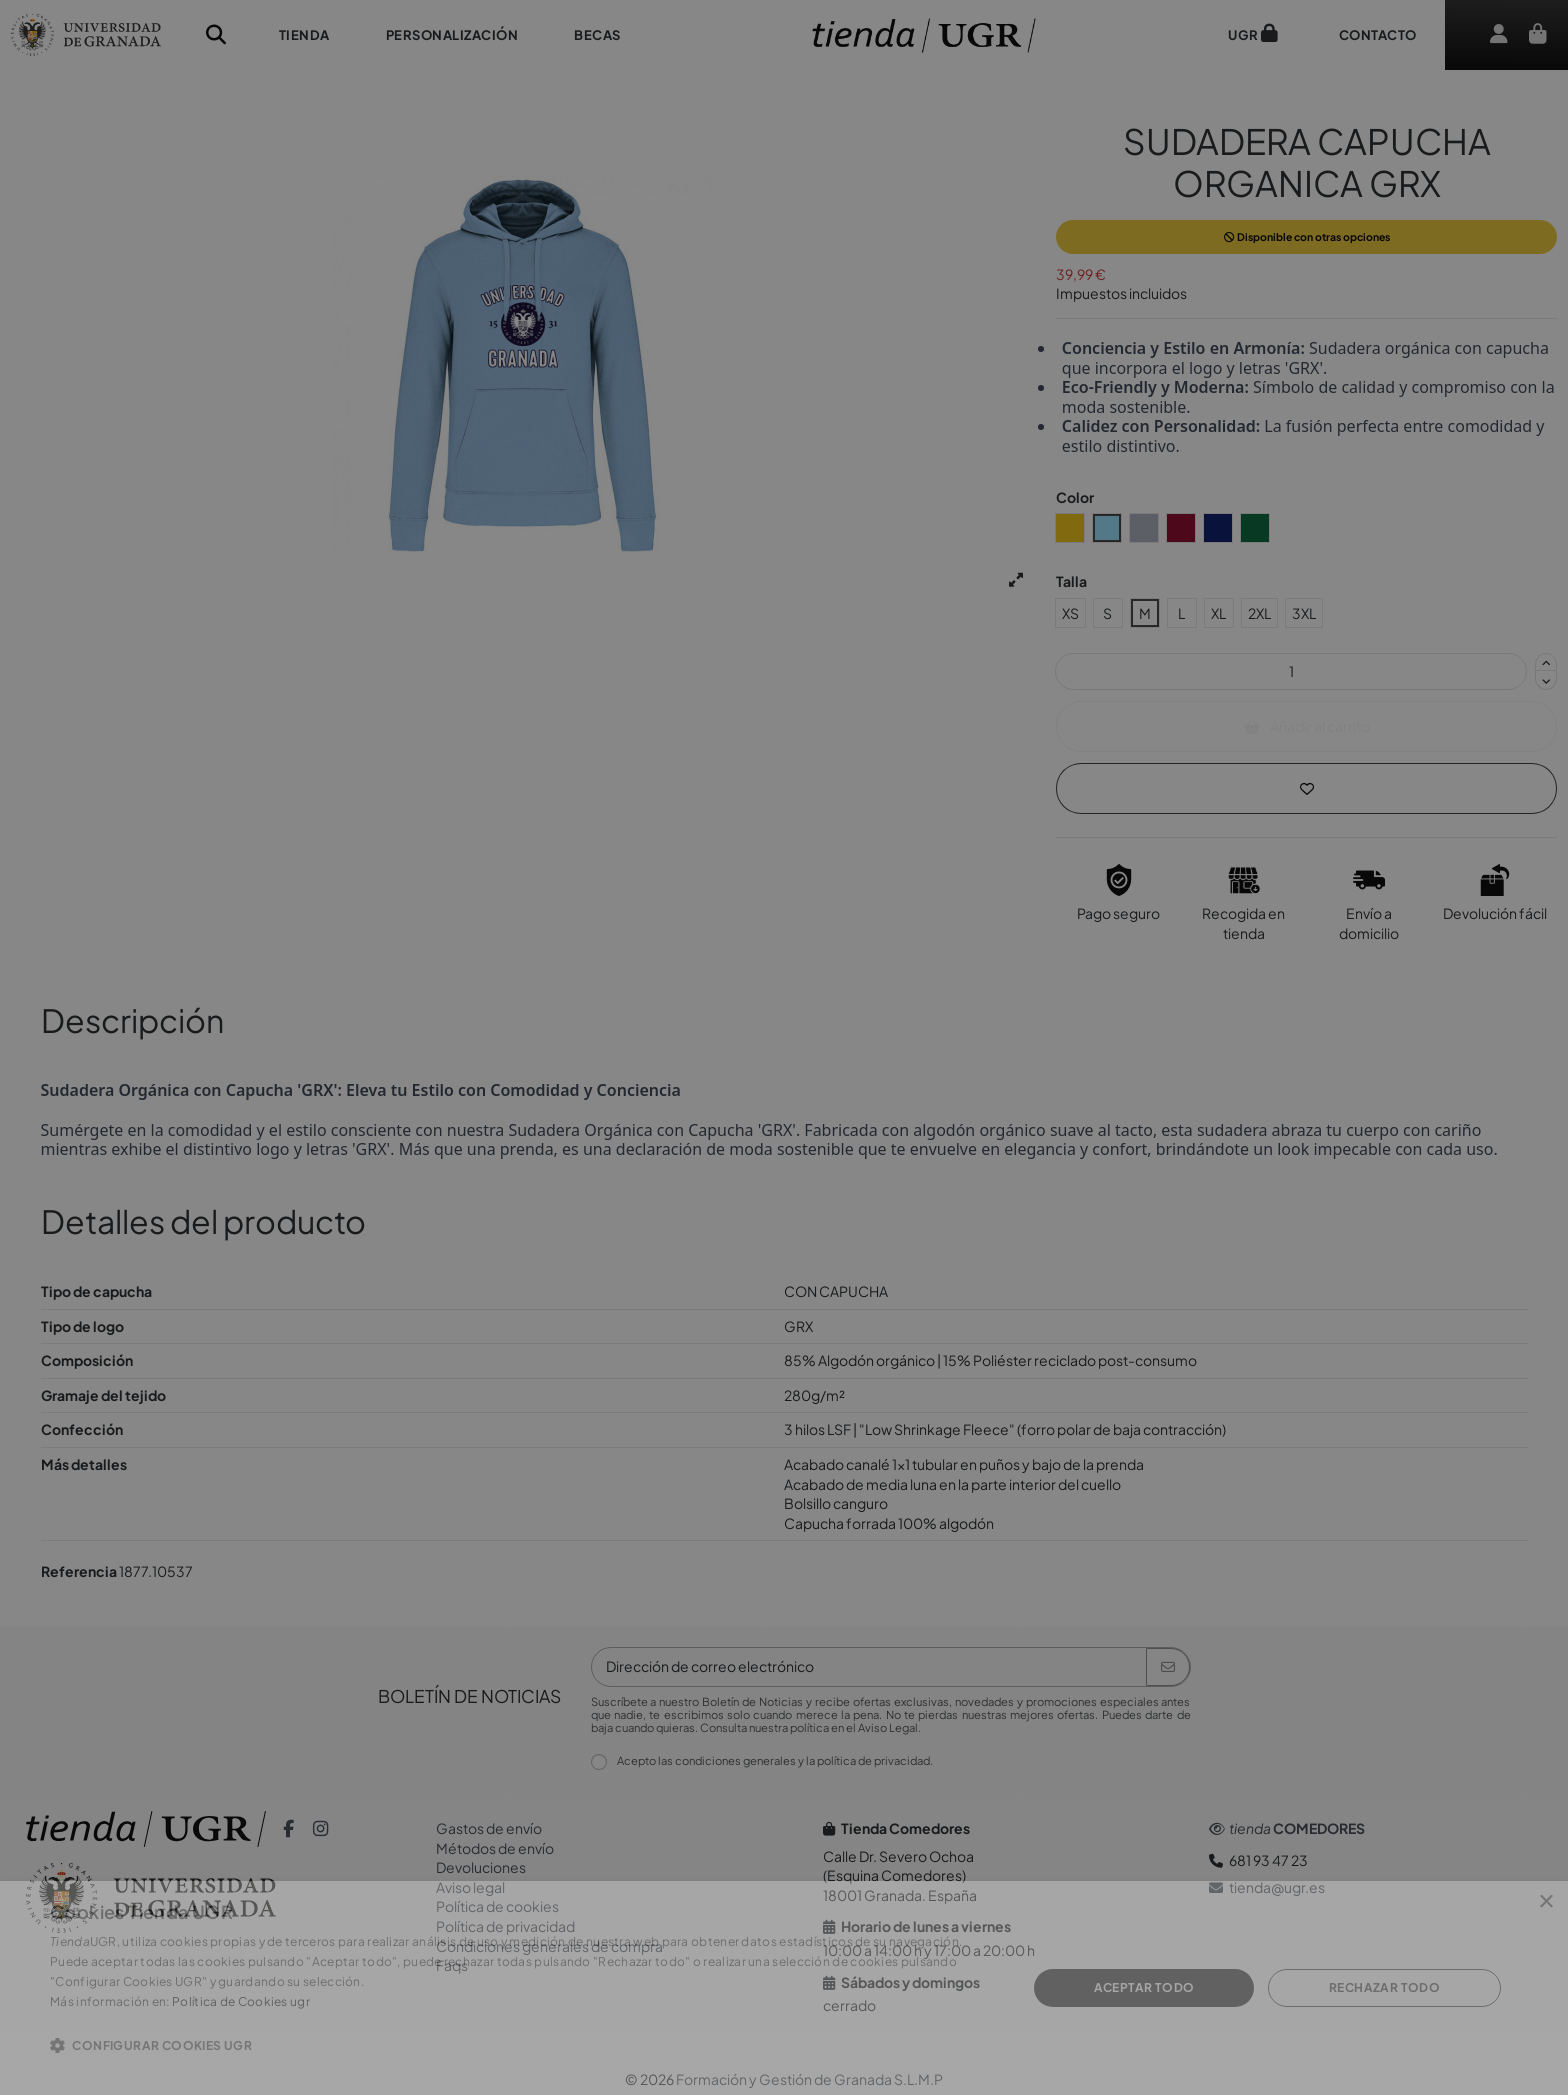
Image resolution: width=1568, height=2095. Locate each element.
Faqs (452, 1965)
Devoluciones (481, 1867)
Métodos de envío (495, 1848)
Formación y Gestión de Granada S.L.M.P (809, 2079)
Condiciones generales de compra (549, 1946)
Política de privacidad (505, 1926)
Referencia (79, 1571)
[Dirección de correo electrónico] (869, 1667)
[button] (304, 35)
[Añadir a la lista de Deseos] (1307, 788)
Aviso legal (470, 1887)
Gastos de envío (489, 1828)
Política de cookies (497, 1906)
